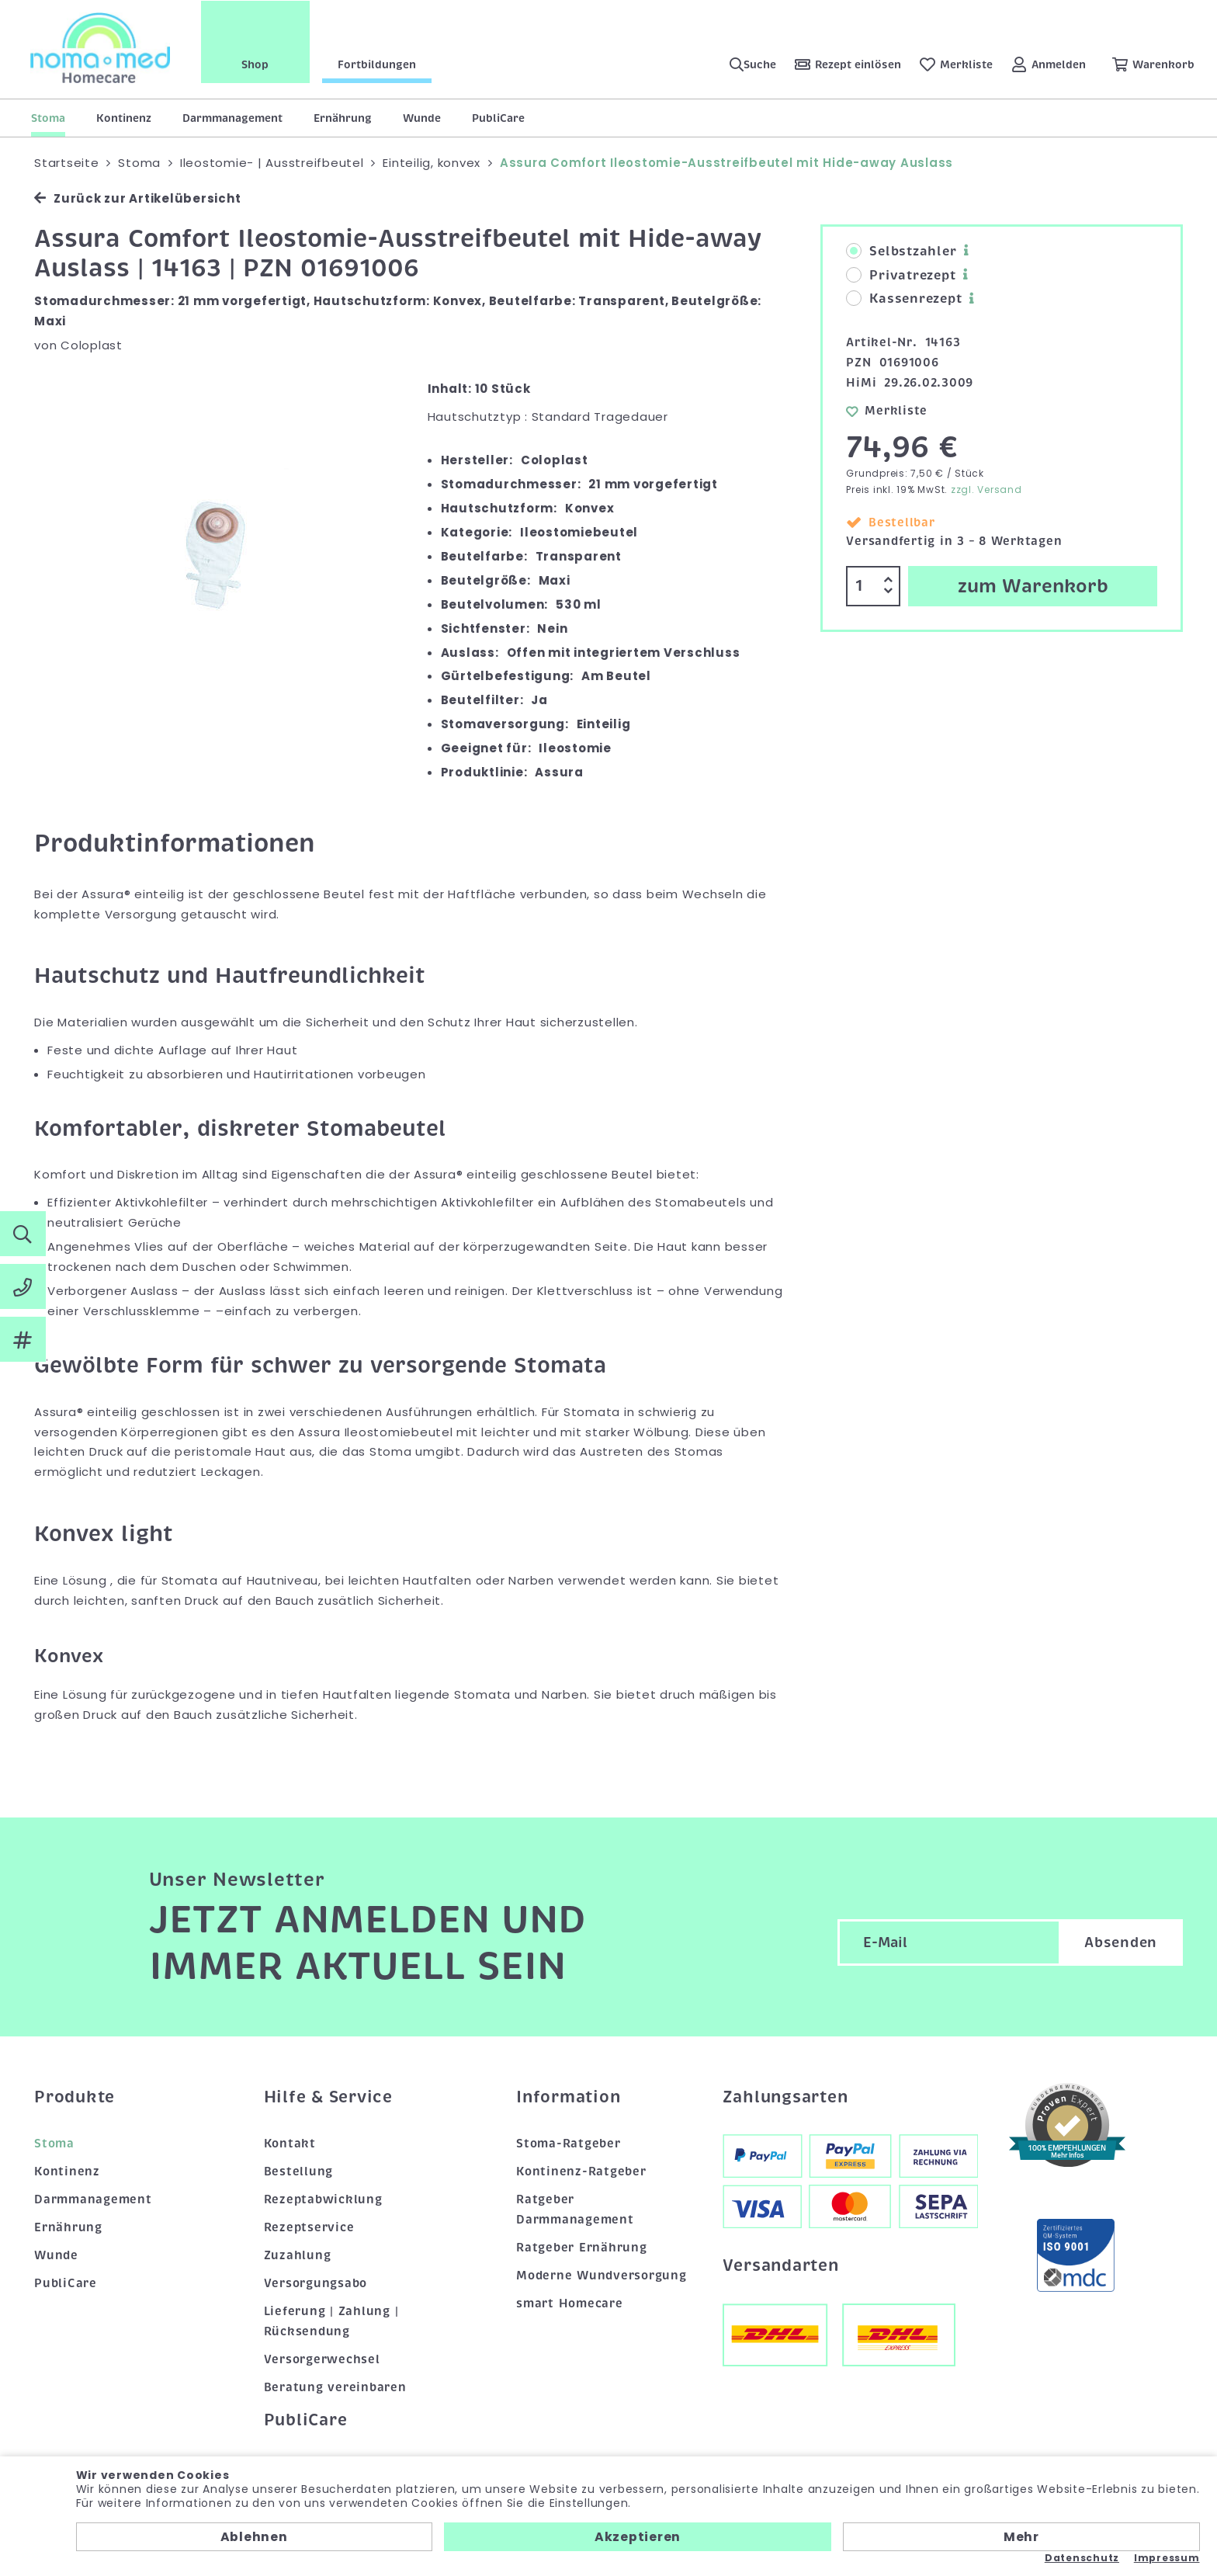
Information (568, 2097)
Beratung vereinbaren (335, 2387)
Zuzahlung (297, 2255)
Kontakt (290, 2144)
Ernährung (343, 118)
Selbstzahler (901, 251)
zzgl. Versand (986, 489)
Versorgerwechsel (322, 2359)
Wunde (422, 118)
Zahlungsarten (785, 2097)
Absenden (1120, 1942)
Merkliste (886, 411)
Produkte (74, 2097)
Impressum (1167, 2558)
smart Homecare (569, 2303)
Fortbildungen (377, 64)
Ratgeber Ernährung (581, 2248)
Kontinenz (123, 118)
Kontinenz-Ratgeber (581, 2171)
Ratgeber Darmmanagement (575, 2209)
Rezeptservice (309, 2227)
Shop (256, 64)
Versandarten (781, 2265)
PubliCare (498, 118)
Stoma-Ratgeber (568, 2144)
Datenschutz (1082, 2558)
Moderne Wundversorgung (601, 2276)
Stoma (48, 118)
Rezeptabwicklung (323, 2199)
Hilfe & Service (328, 2097)
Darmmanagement (232, 118)
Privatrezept (900, 275)
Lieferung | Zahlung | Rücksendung (331, 2321)
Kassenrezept (904, 299)
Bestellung (299, 2171)
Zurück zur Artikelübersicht (137, 198)
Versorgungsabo (316, 2283)
